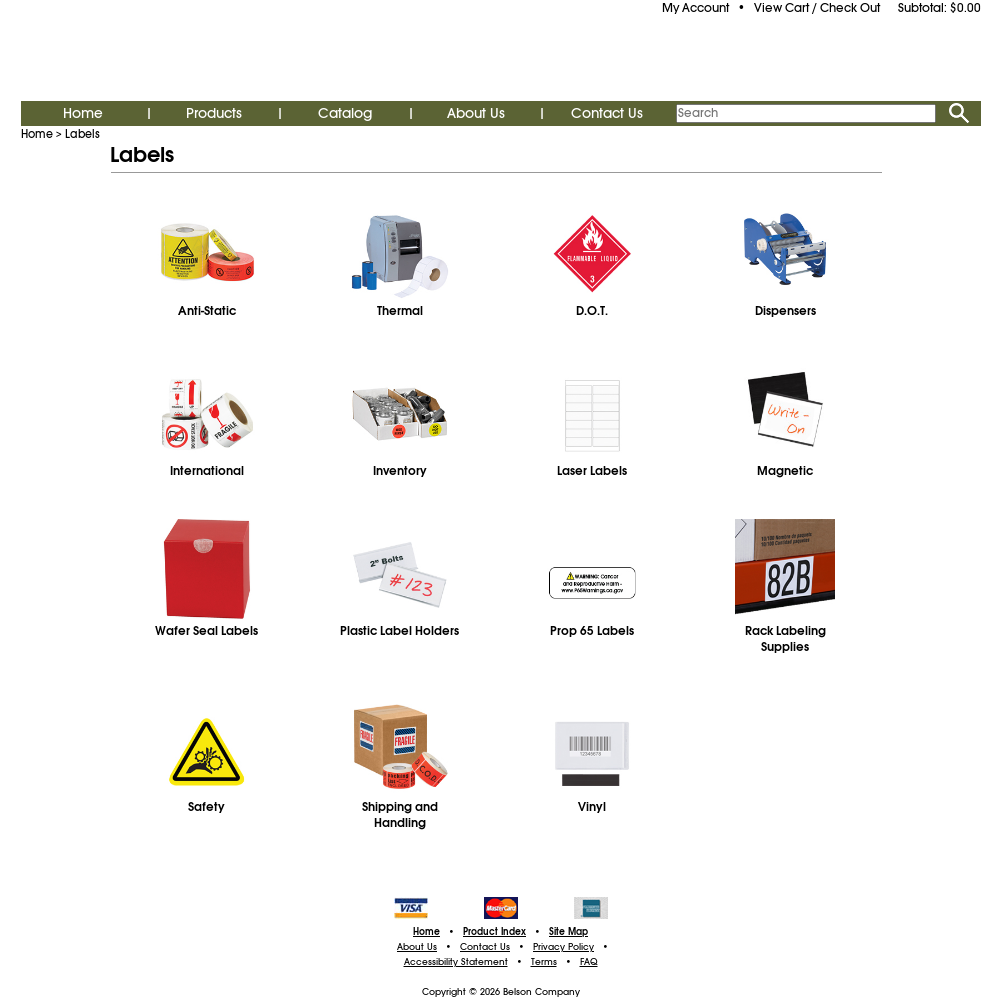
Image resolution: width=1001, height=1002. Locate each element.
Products (214, 113)
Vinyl (592, 807)
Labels (82, 134)
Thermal (400, 311)
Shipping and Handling (400, 815)
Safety (206, 807)
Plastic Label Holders (399, 631)
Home (83, 113)
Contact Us (607, 113)
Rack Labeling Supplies (785, 639)
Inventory (400, 471)
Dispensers (785, 311)
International (207, 471)
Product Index (494, 932)
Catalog (345, 113)
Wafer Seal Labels (206, 631)
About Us (476, 113)
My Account (695, 8)
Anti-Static (207, 311)
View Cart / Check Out (817, 8)
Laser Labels (592, 471)
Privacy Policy (563, 947)
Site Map (568, 932)
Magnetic (785, 471)
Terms (544, 962)
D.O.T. (592, 311)
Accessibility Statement (456, 962)
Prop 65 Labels (592, 631)
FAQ (589, 962)
